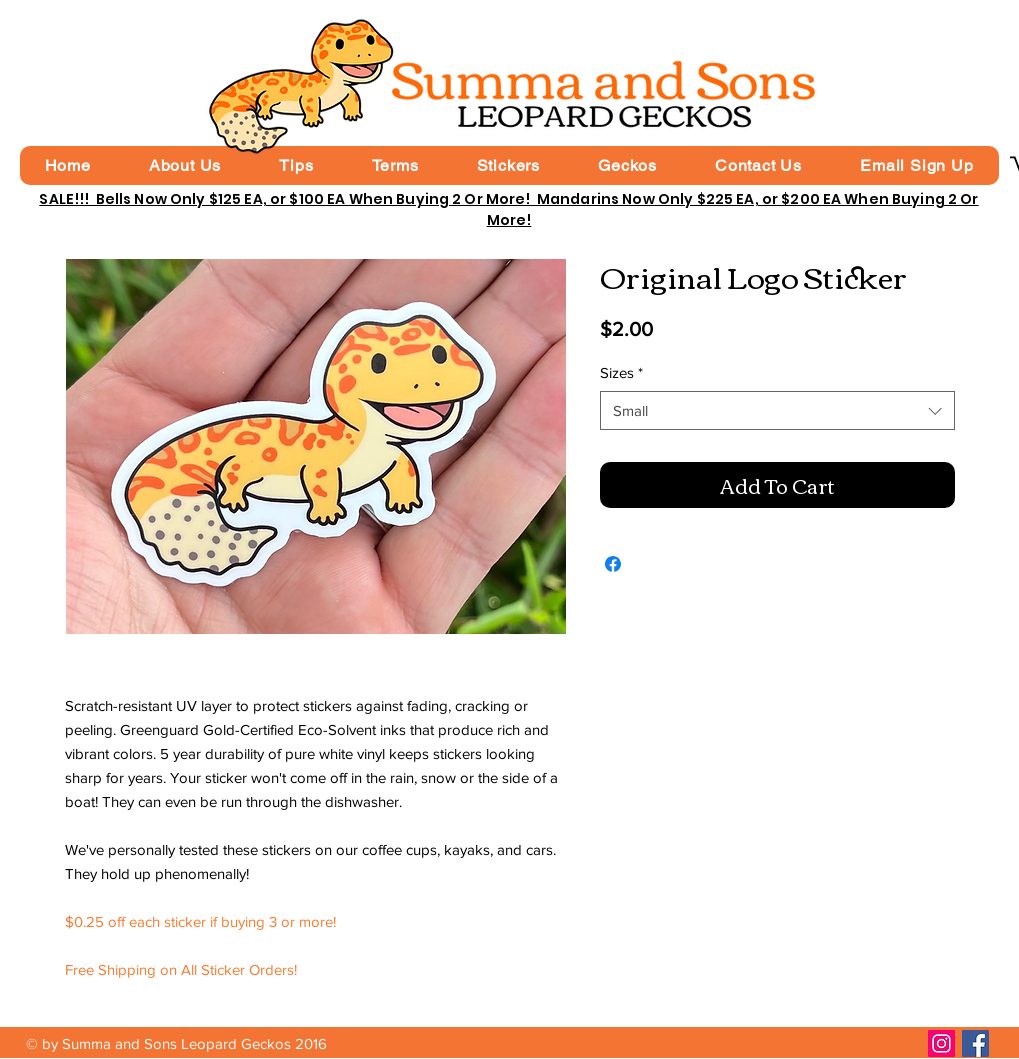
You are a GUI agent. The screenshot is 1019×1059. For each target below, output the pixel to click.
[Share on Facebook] (613, 564)
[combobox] (777, 410)
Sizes (621, 372)
